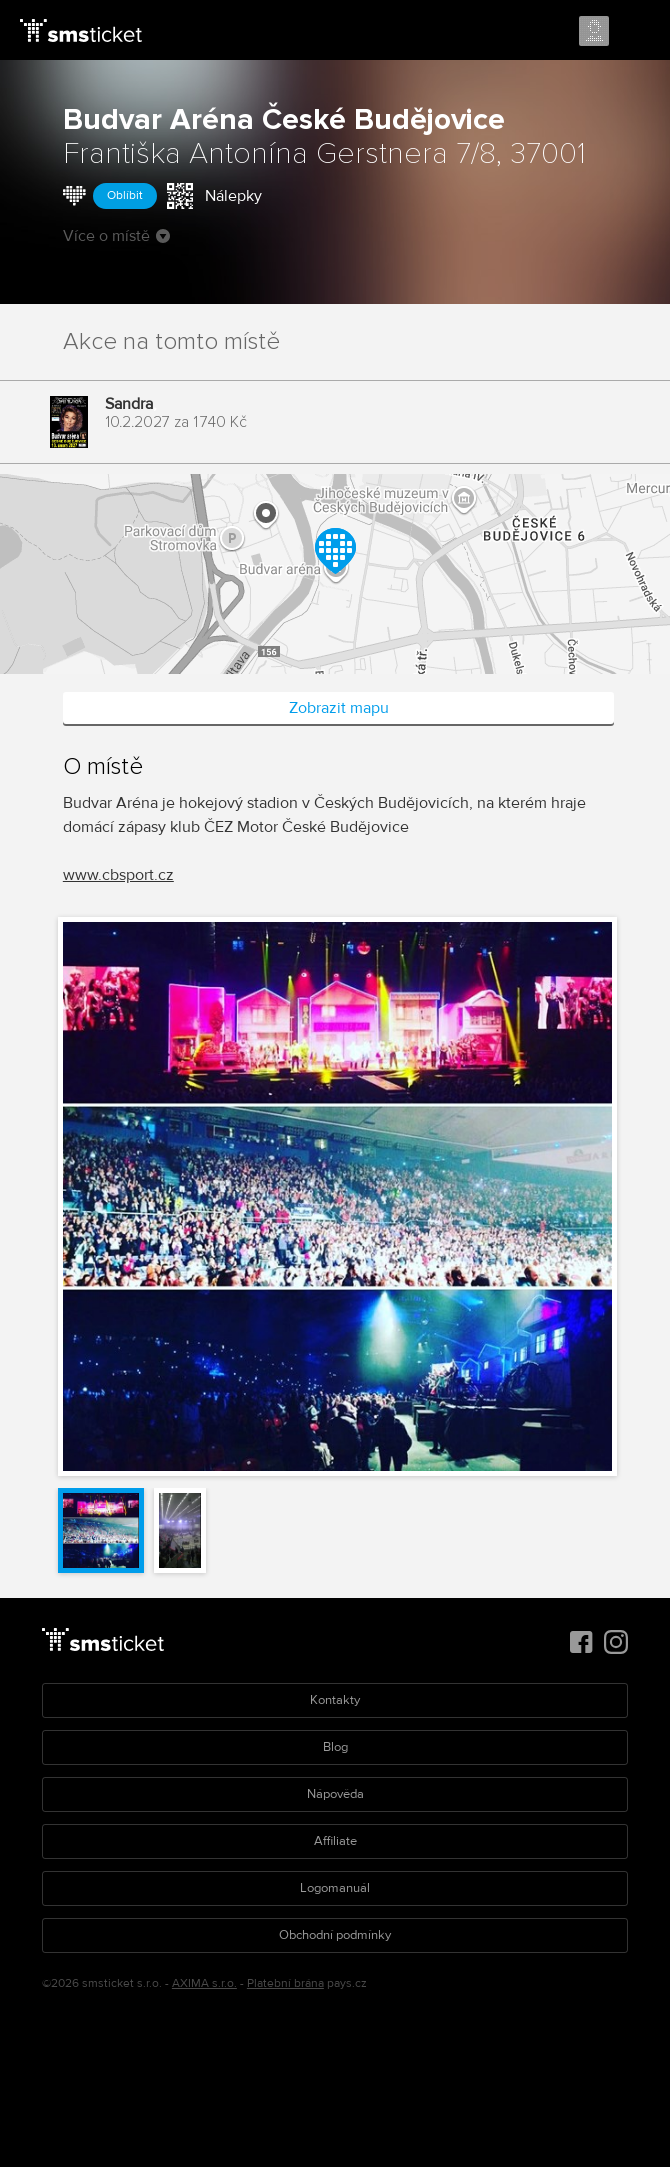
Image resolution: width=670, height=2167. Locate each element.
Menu (637, 32)
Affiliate (335, 1841)
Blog (335, 1747)
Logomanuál (335, 1888)
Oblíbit (125, 195)
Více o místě (116, 236)
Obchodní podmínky (335, 1935)
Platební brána (285, 1983)
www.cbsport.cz (118, 875)
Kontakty (335, 1700)
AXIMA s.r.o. (204, 1983)
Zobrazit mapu (339, 708)
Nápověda (335, 1794)
